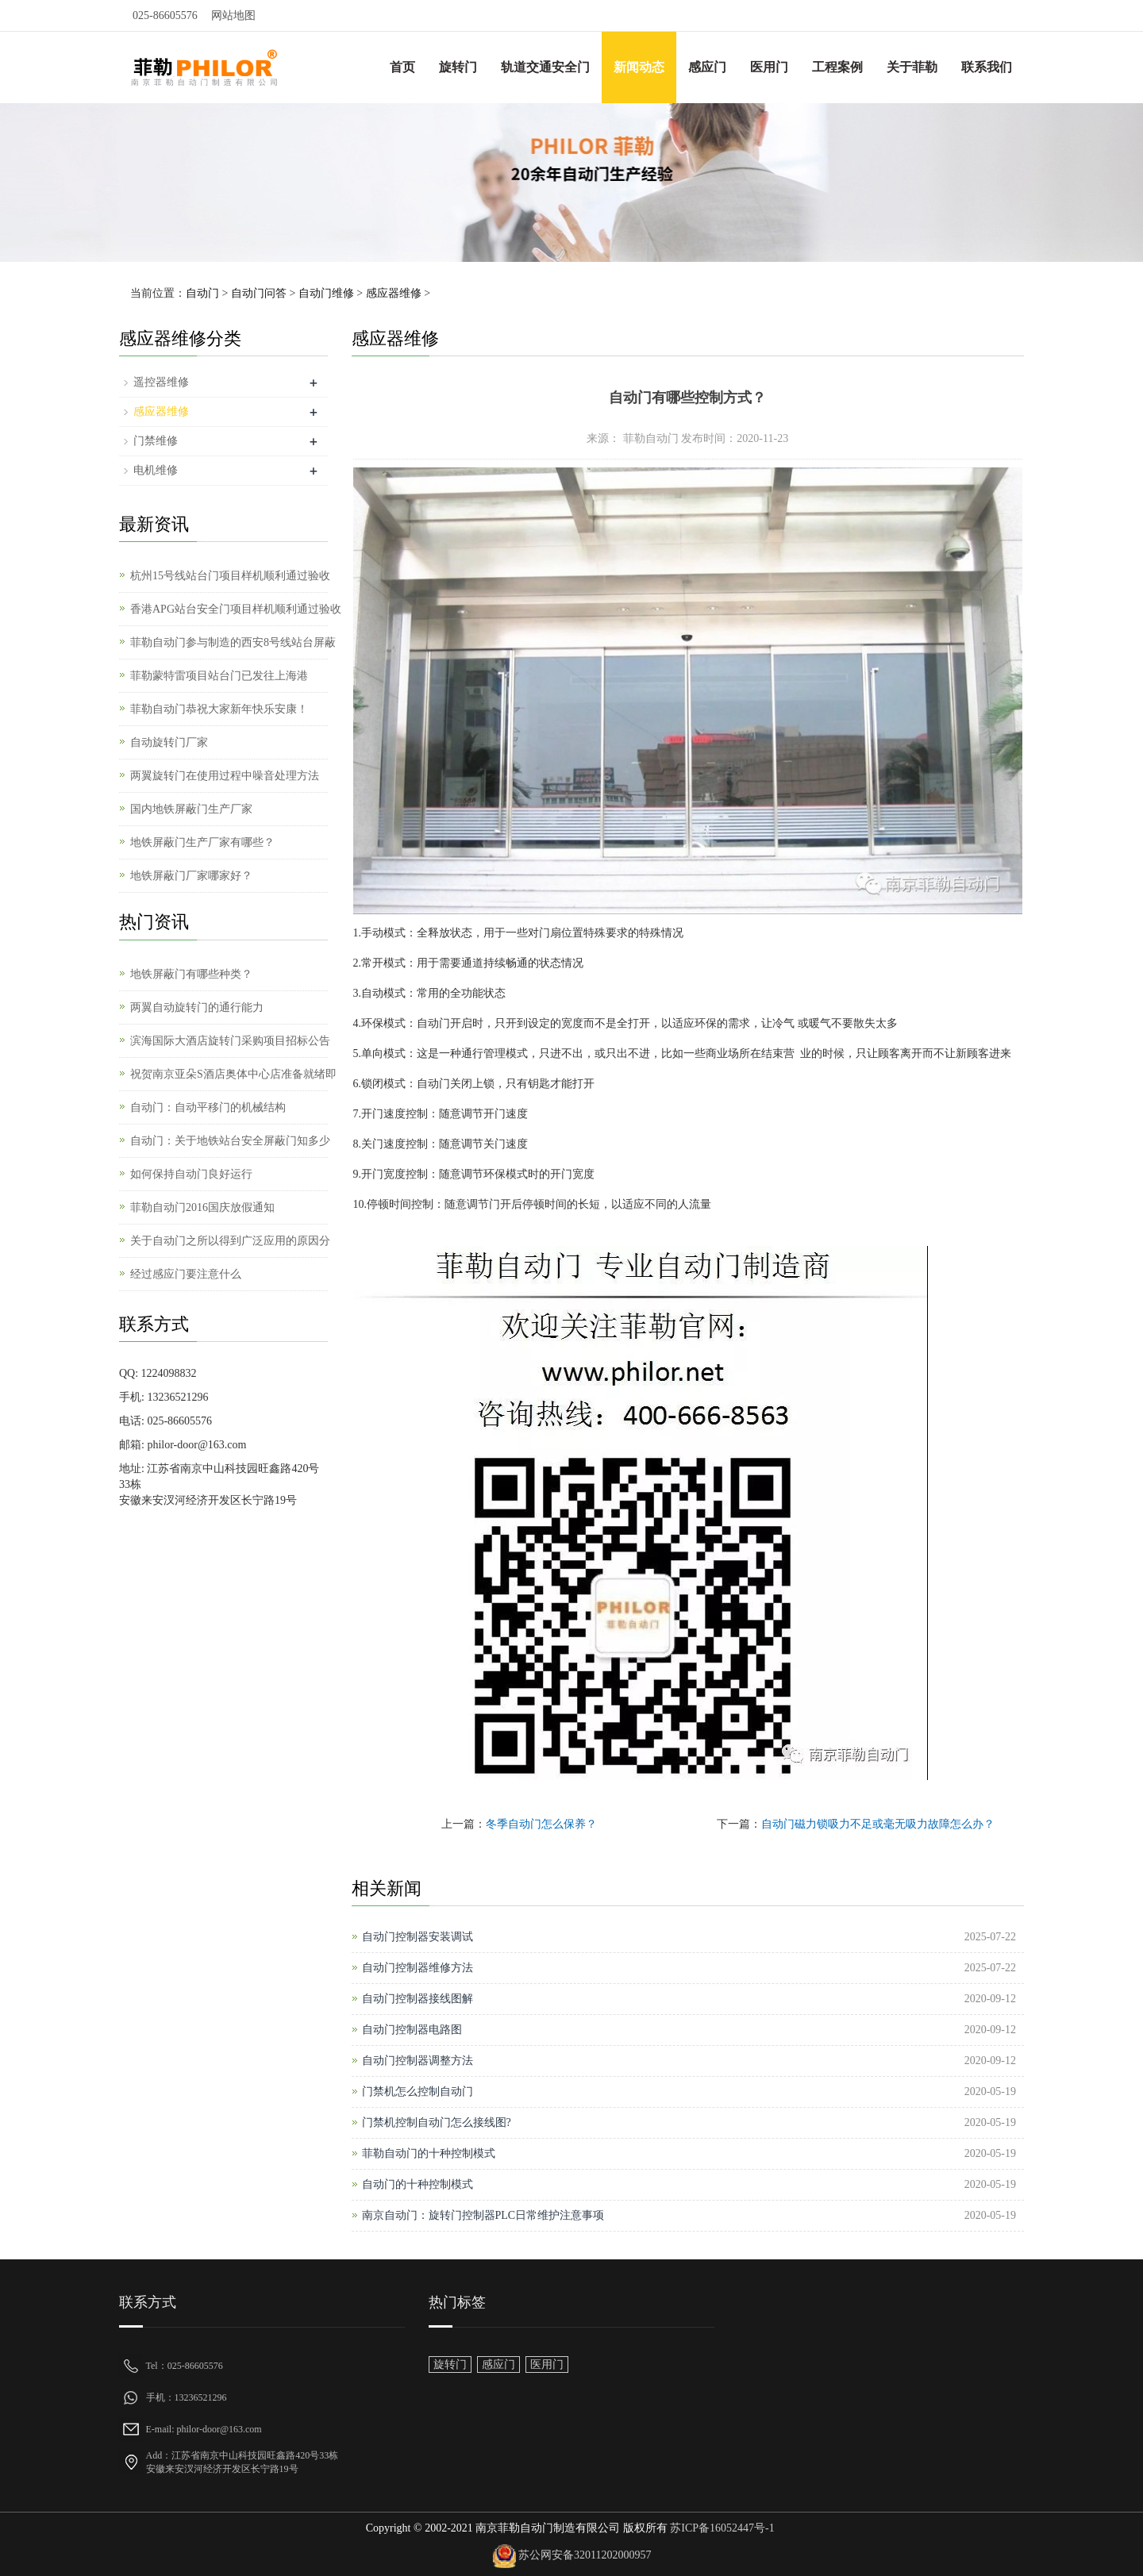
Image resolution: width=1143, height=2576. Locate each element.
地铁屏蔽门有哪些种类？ (191, 974)
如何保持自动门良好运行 (191, 1174)
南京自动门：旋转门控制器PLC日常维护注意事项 (483, 2215)
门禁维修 (155, 441)
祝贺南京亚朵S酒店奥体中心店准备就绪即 (233, 1074)
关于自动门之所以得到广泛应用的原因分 (230, 1241)
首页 (402, 67)
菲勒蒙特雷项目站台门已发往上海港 (219, 676)
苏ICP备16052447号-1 (721, 2528)
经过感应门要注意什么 (185, 1274)
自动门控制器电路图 (412, 2030)
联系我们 (986, 67)
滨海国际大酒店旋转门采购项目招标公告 (230, 1041)
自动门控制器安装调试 (417, 1937)
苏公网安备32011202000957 (584, 2556)
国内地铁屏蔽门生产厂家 (191, 809)
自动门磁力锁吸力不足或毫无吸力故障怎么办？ (878, 1824)
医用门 (769, 67)
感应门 (707, 67)
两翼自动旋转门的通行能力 (197, 1007)
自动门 (202, 293)
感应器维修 (393, 293)
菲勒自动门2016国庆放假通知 (202, 1207)
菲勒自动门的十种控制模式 (428, 2153)
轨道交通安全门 (545, 67)
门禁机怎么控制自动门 (417, 2091)
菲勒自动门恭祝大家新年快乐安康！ (219, 709)
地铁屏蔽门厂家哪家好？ (191, 876)
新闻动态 (639, 67)
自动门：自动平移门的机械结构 (208, 1107)
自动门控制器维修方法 (417, 1968)
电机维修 (155, 470)
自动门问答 (259, 293)
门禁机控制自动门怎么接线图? (436, 2122)
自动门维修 (326, 293)
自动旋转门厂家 (169, 742)
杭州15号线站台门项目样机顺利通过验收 (230, 576)
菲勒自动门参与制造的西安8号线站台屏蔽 (233, 642)
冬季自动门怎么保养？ (541, 1824)
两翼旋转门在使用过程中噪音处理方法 (224, 776)
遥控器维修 (161, 382)
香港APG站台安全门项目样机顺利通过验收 (235, 609)
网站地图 (233, 15)
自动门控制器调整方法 (417, 2061)
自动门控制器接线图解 (417, 1999)
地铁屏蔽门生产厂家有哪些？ (202, 842)
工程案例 (837, 67)
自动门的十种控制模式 (417, 2184)
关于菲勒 (912, 67)
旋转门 (458, 67)
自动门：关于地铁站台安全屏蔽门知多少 (230, 1141)
